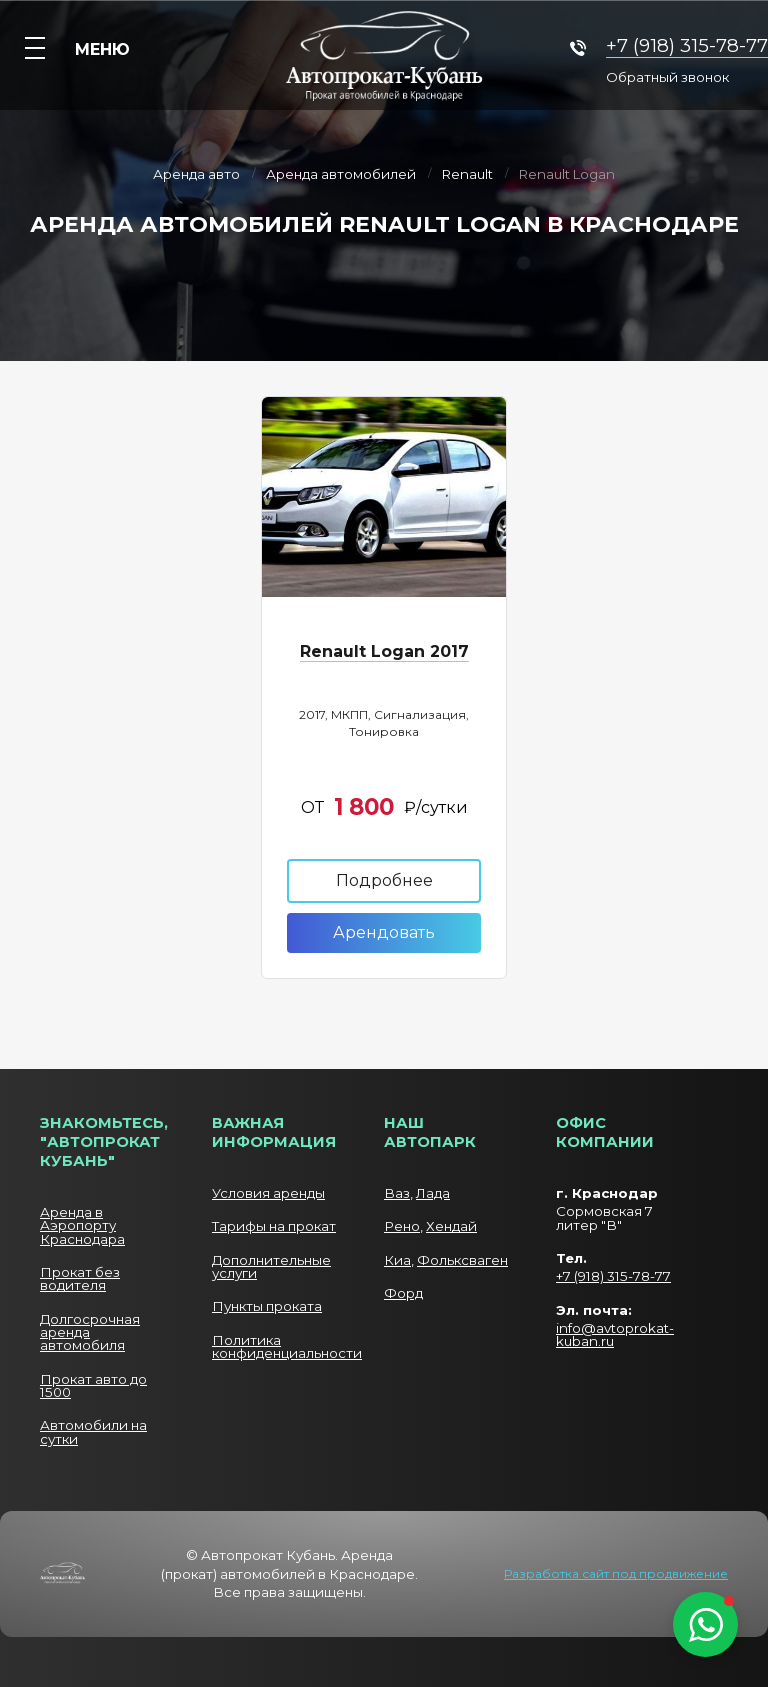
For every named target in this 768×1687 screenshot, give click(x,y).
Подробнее (384, 880)
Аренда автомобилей (341, 175)
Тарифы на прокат (274, 1226)
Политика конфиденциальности (287, 1346)
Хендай (451, 1226)
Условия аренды (268, 1193)
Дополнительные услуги (271, 1266)
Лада (433, 1193)
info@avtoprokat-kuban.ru (615, 1334)
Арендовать (384, 932)
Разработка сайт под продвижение (616, 1574)
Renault (467, 175)
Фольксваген (462, 1260)
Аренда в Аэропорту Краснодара (82, 1225)
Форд (403, 1293)
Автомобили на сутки (93, 1431)
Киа (397, 1260)
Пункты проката (267, 1306)
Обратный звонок (667, 77)
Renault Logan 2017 (384, 651)
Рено (402, 1226)
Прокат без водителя (80, 1278)
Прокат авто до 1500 (93, 1385)
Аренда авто (196, 175)
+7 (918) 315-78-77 (687, 45)
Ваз (397, 1193)
